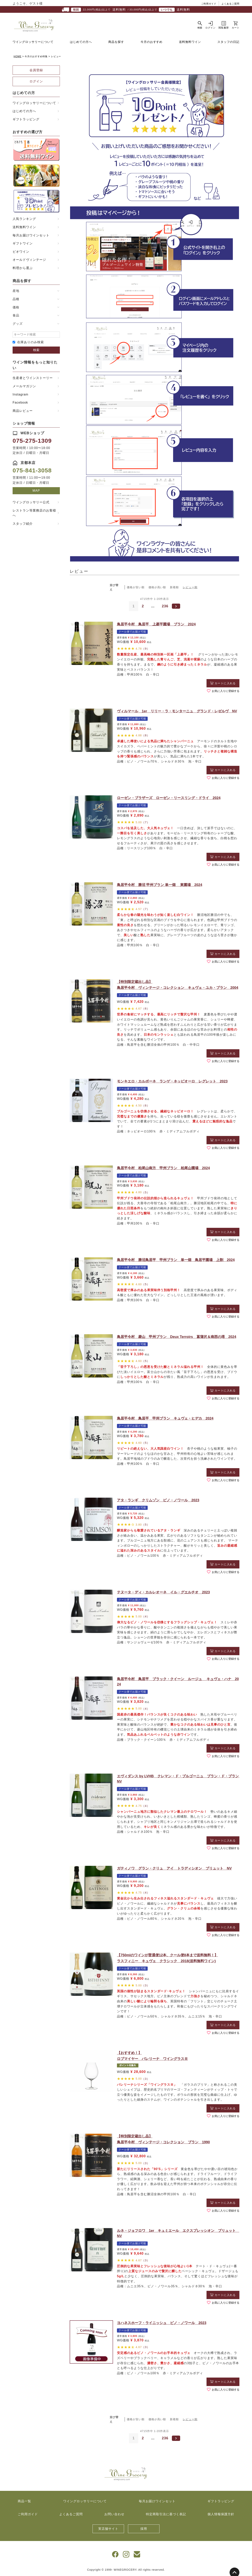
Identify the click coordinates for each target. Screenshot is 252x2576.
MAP (36, 490)
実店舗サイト (108, 2529)
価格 (16, 307)
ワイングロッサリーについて (33, 42)
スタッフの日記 (228, 42)
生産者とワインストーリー (33, 378)
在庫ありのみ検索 (30, 342)
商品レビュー (23, 411)
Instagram (20, 394)
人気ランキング (24, 219)
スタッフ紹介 (23, 524)
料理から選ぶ (23, 268)
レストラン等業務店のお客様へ (34, 513)
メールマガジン (24, 386)
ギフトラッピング (26, 119)
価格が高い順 (157, 587)
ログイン (36, 81)
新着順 (174, 587)
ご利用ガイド (209, 3)
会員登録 (36, 70)
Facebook (20, 402)
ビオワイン (21, 252)
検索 (36, 350)
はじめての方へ (81, 42)
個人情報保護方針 (221, 2514)
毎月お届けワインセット (31, 235)
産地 (16, 291)
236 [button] (165, 606)
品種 (16, 299)
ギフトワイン (23, 243)
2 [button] (143, 606)
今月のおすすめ (152, 42)
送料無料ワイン (190, 42)
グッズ (18, 323)
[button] (176, 606)
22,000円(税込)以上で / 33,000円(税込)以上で (126, 9)
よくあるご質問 (230, 3)
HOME (17, 56)
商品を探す (116, 42)
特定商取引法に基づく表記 (166, 2514)
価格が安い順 (136, 587)
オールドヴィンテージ (29, 260)
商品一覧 (24, 2501)
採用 (143, 2529)
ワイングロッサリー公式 (31, 502)
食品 (16, 315)
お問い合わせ (114, 2514)
